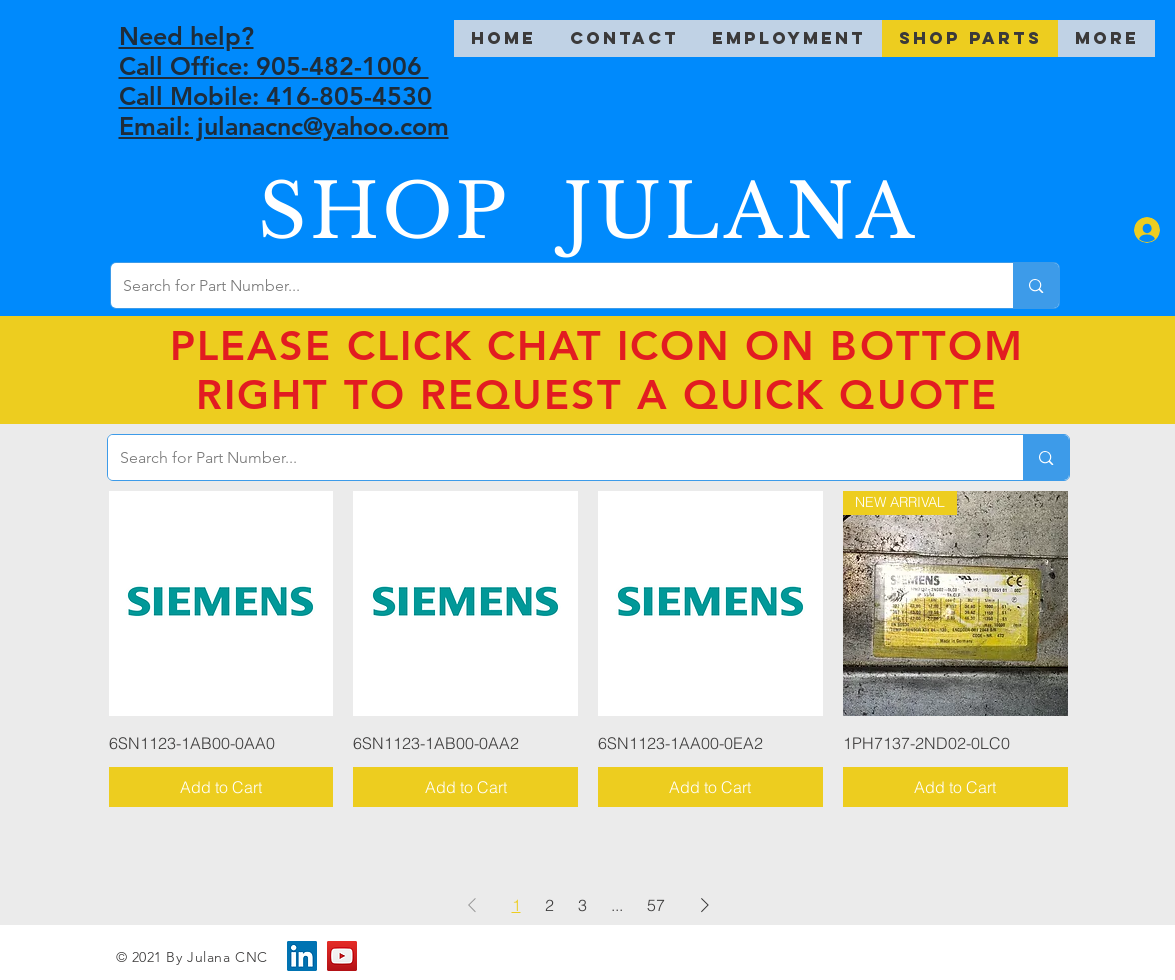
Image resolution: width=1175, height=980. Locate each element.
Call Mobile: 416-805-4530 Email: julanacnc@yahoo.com (284, 111)
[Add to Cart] (221, 787)
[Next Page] (705, 905)
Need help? (186, 36)
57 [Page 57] (656, 905)
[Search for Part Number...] (547, 285)
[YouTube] (342, 956)
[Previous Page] (472, 905)
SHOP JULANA (588, 211)
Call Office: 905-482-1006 (274, 66)
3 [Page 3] (582, 905)
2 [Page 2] (549, 905)
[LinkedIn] (302, 956)
